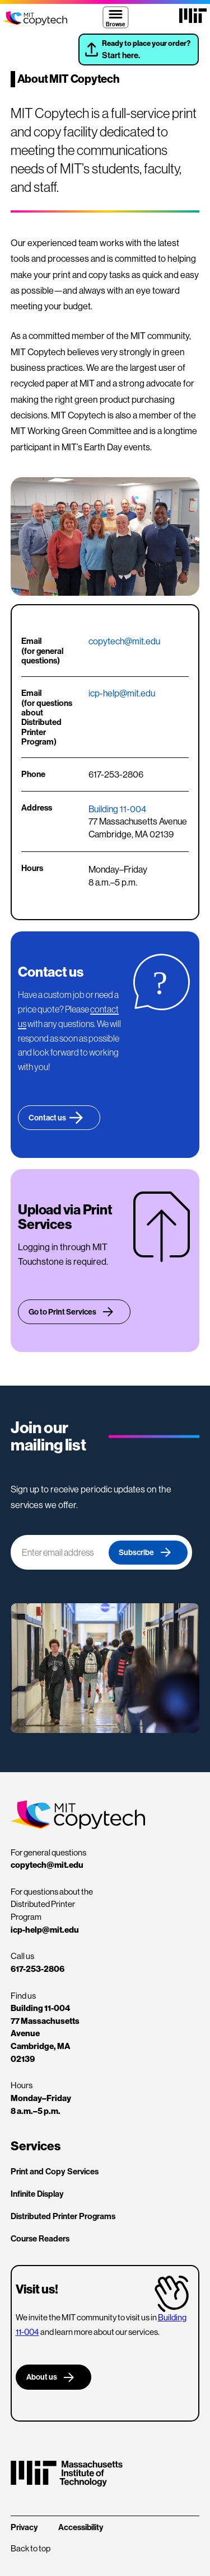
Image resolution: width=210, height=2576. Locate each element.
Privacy (24, 2527)
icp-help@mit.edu (121, 693)
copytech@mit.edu (124, 641)
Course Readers (40, 2238)
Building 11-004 (117, 808)
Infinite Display (37, 2193)
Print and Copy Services (55, 2171)
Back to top (30, 2548)
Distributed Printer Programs (63, 2216)
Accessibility (80, 2527)
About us (41, 2377)
